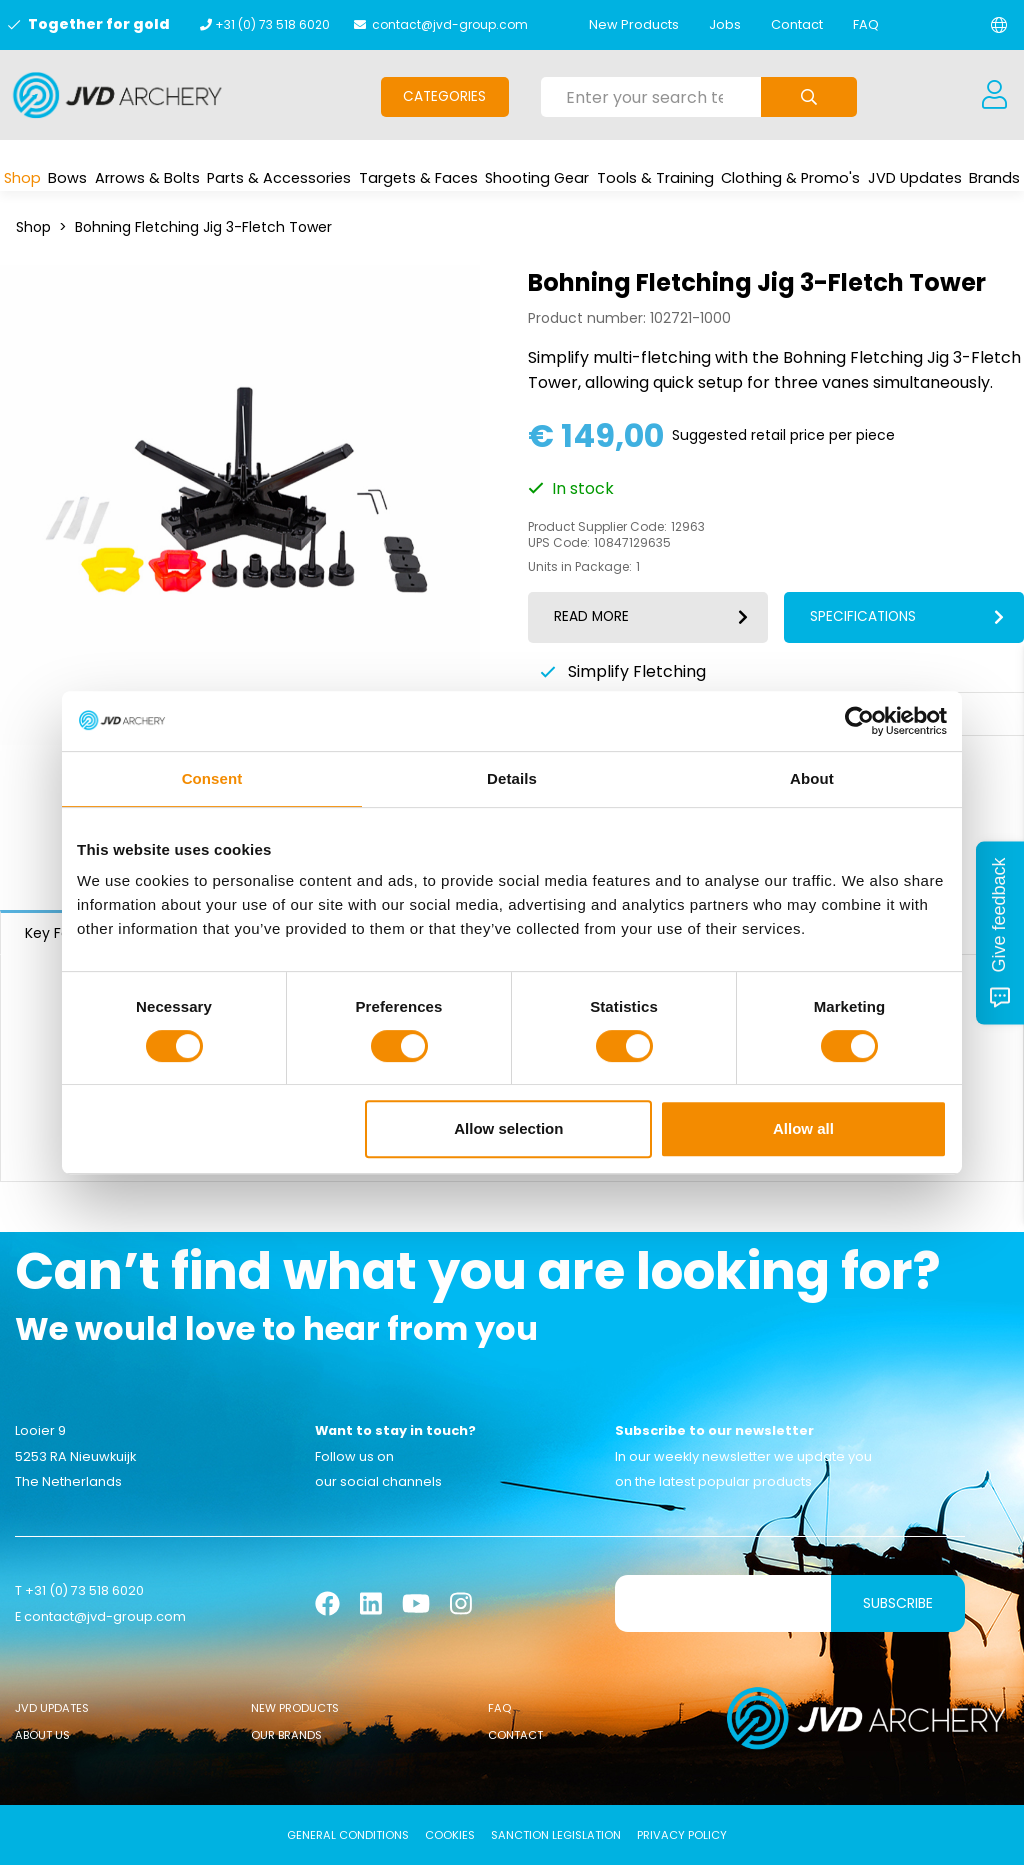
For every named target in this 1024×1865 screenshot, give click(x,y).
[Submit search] (809, 97)
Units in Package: (580, 567)
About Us (42, 1735)
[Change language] (999, 25)
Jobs (725, 24)
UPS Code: (559, 543)
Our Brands (286, 1735)
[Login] (994, 95)
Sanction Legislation (556, 1835)
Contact (797, 24)
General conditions (348, 1835)
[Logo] (117, 95)
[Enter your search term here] (651, 97)
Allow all (803, 1128)
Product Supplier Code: (597, 527)
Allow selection (508, 1128)
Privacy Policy (682, 1835)
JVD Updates (52, 1708)
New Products (634, 24)
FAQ (866, 24)
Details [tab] (512, 778)
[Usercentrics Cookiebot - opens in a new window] (859, 721)
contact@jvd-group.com (450, 24)
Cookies (450, 1835)
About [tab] (812, 778)
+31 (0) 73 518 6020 (272, 24)
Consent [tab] (212, 778)
